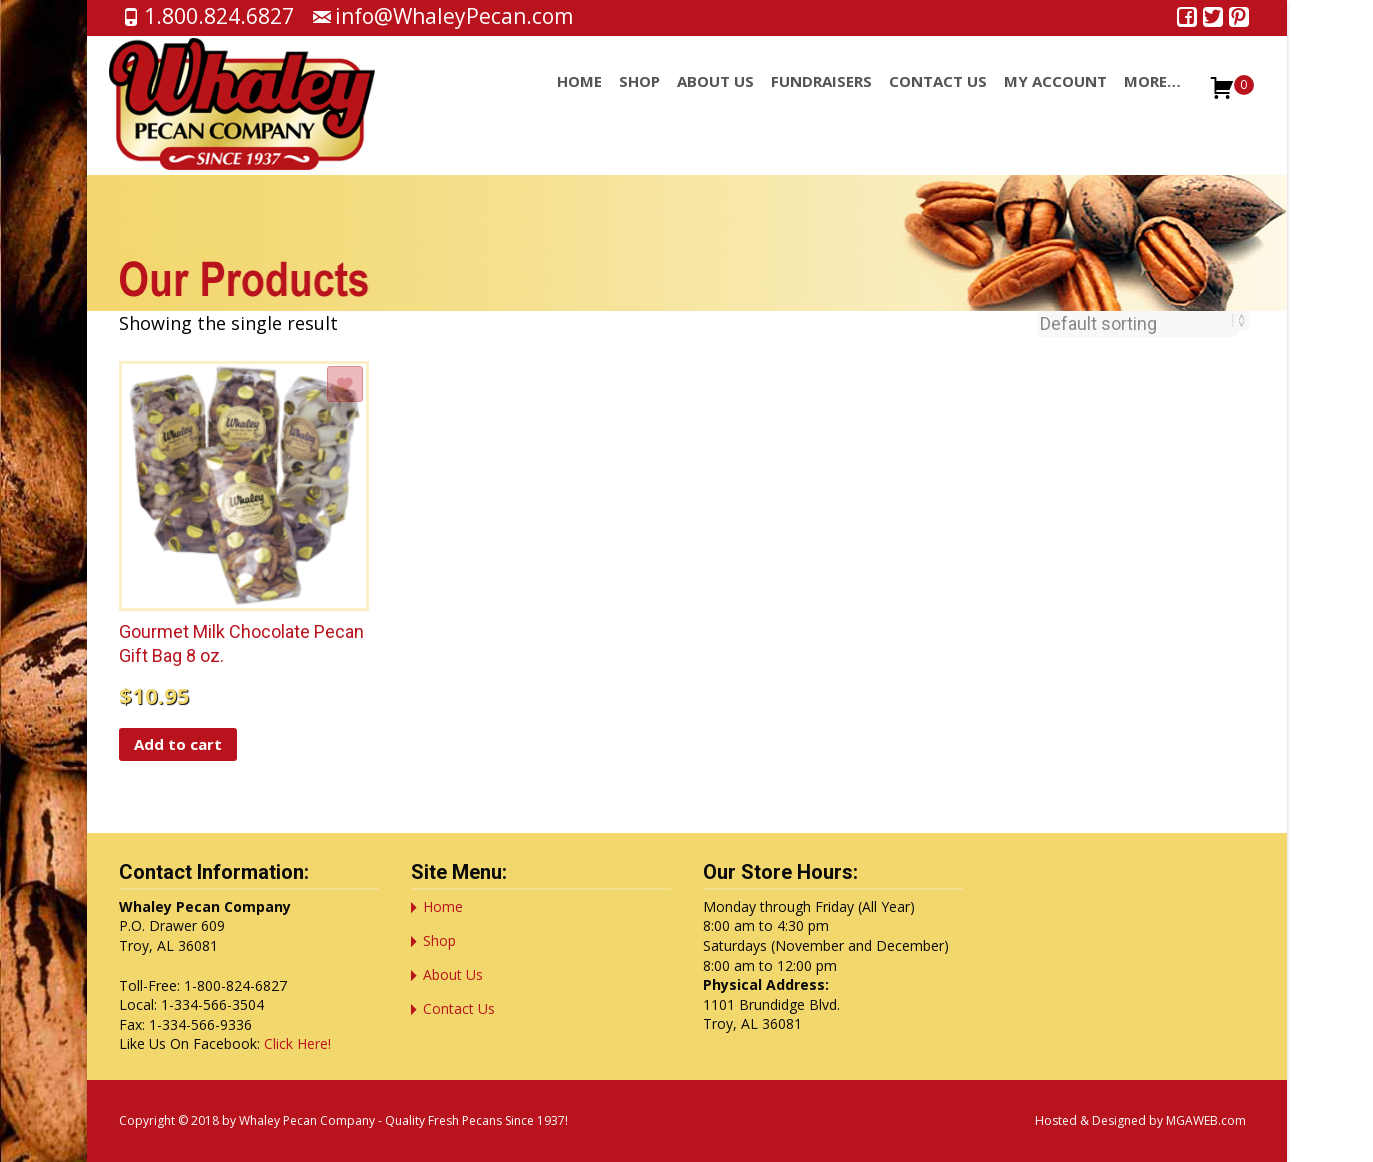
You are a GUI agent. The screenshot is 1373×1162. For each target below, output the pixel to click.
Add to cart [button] (178, 744)
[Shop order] (1137, 324)
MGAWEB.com (1206, 1120)
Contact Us (938, 99)
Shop (639, 99)
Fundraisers (821, 99)
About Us (715, 99)
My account (1055, 99)
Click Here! (297, 1043)
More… (1152, 99)
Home (579, 99)
